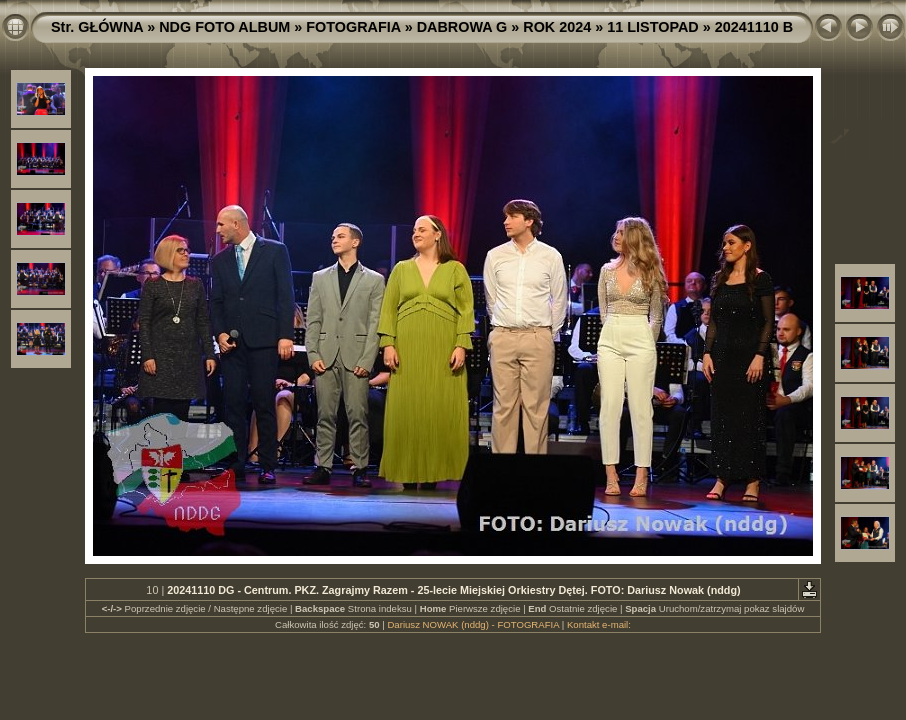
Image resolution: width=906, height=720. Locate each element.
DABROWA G (462, 27)
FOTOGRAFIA (353, 27)
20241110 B (754, 27)
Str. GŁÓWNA (97, 27)
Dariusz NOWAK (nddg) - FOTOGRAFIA (473, 624)
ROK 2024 (557, 27)
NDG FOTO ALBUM (224, 27)
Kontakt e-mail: (599, 624)
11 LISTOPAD (652, 27)
